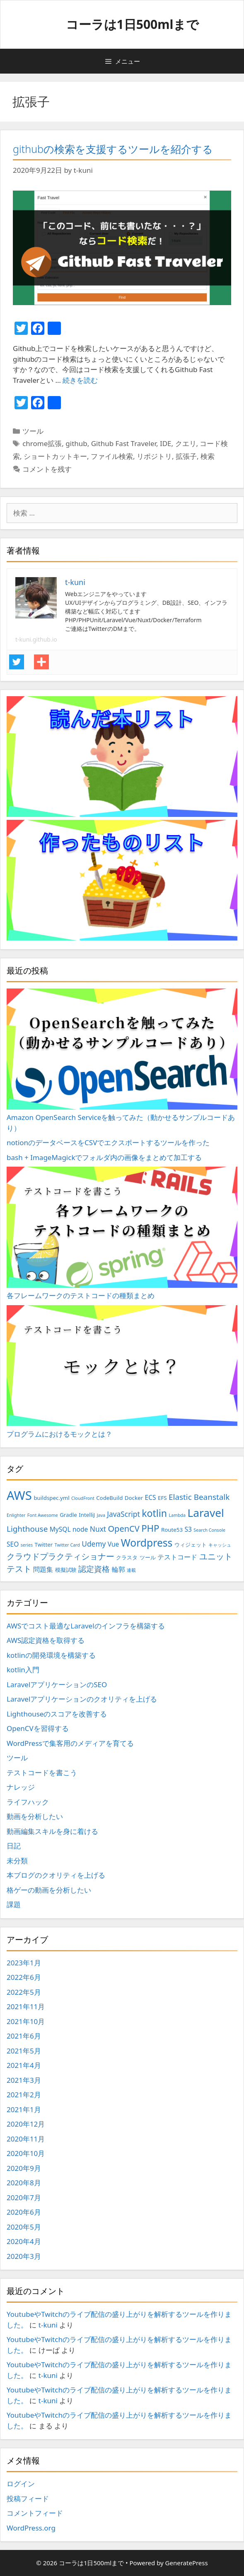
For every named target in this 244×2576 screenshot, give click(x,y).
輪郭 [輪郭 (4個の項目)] (118, 1569)
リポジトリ (154, 456)
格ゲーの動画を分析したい (49, 1890)
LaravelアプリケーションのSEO (57, 1684)
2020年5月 (24, 2227)
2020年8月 (24, 2182)
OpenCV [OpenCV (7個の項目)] (124, 1528)
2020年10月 (26, 2153)
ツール (32, 431)
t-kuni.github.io (36, 639)
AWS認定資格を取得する (46, 1640)
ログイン (21, 2483)
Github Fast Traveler (123, 443)
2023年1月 (24, 1962)
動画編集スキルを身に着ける (52, 1831)
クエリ (185, 443)
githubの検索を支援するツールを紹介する (113, 149)
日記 (14, 1845)
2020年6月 (24, 2212)
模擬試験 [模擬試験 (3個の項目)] (66, 1569)
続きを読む (80, 380)
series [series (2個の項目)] (27, 1545)
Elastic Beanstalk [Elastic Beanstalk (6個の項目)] (199, 1497)
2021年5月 (24, 2051)
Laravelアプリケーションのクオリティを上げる (82, 1699)
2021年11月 (26, 2006)
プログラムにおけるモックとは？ (122, 1372)
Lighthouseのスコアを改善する (57, 1714)
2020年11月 (26, 2139)
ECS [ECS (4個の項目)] (150, 1497)
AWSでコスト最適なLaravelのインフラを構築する (86, 1626)
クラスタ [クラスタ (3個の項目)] (127, 1557)
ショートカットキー (55, 456)
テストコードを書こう (42, 1772)
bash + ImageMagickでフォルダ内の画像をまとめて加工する (104, 1157)
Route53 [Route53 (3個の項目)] (172, 1529)
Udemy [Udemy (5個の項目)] (94, 1544)
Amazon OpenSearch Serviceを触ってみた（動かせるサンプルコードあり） (122, 1060)
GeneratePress (186, 2563)
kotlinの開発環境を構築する (51, 1655)
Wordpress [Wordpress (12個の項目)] (147, 1542)
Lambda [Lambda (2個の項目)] (177, 1515)
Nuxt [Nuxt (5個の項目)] (98, 1529)
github (76, 443)
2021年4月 (24, 2065)
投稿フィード (28, 2498)
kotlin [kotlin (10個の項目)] (154, 1513)
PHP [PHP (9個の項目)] (150, 1528)
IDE (166, 443)
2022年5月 (24, 1992)
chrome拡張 (42, 443)
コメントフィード (35, 2513)
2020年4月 (24, 2241)
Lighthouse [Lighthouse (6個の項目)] (27, 1528)
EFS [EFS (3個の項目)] (162, 1498)
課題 (14, 1904)
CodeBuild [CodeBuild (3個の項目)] (109, 1498)
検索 (208, 456)
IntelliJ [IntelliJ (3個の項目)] (87, 1514)
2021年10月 (26, 2021)
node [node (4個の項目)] (80, 1529)
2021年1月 (24, 2109)
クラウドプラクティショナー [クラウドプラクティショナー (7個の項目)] (60, 1556)
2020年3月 (24, 2256)
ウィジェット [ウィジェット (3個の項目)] (190, 1544)
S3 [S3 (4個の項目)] (188, 1529)
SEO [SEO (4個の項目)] (13, 1544)
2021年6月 (24, 2036)
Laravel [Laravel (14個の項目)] (205, 1512)
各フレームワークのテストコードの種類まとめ (122, 1233)
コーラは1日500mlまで (132, 24)
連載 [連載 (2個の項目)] (131, 1570)
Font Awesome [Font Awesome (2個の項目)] (42, 1515)
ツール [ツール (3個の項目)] (148, 1557)
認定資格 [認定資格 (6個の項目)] (94, 1569)
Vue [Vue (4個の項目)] (113, 1544)
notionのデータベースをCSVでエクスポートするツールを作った (108, 1142)
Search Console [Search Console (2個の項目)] (209, 1530)
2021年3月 (24, 2080)
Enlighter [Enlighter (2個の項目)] (16, 1515)
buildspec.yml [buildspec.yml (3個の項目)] (51, 1498)
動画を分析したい (35, 1816)
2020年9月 (24, 2168)
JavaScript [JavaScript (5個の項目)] (123, 1514)
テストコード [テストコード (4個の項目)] (177, 1556)
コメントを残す (47, 469)
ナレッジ (21, 1787)
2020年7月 (24, 2197)
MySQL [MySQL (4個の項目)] (60, 1529)
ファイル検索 (112, 456)
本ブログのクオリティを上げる (56, 1875)
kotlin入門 (23, 1669)
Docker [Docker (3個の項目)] (134, 1498)
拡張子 (186, 456)
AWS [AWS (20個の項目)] (19, 1495)
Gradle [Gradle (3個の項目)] (68, 1514)
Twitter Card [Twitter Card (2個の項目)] (67, 1545)
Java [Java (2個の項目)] (101, 1515)
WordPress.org (31, 2528)
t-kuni (48, 2325)
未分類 (17, 1860)
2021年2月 (24, 2094)
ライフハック (28, 1802)
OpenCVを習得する (38, 1728)
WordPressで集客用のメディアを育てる (70, 1743)
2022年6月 (24, 1977)
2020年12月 (26, 2124)
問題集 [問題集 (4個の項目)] (43, 1569)
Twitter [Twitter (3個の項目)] (44, 1544)
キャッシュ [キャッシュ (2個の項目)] (219, 1545)
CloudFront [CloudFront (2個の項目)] (82, 1498)
